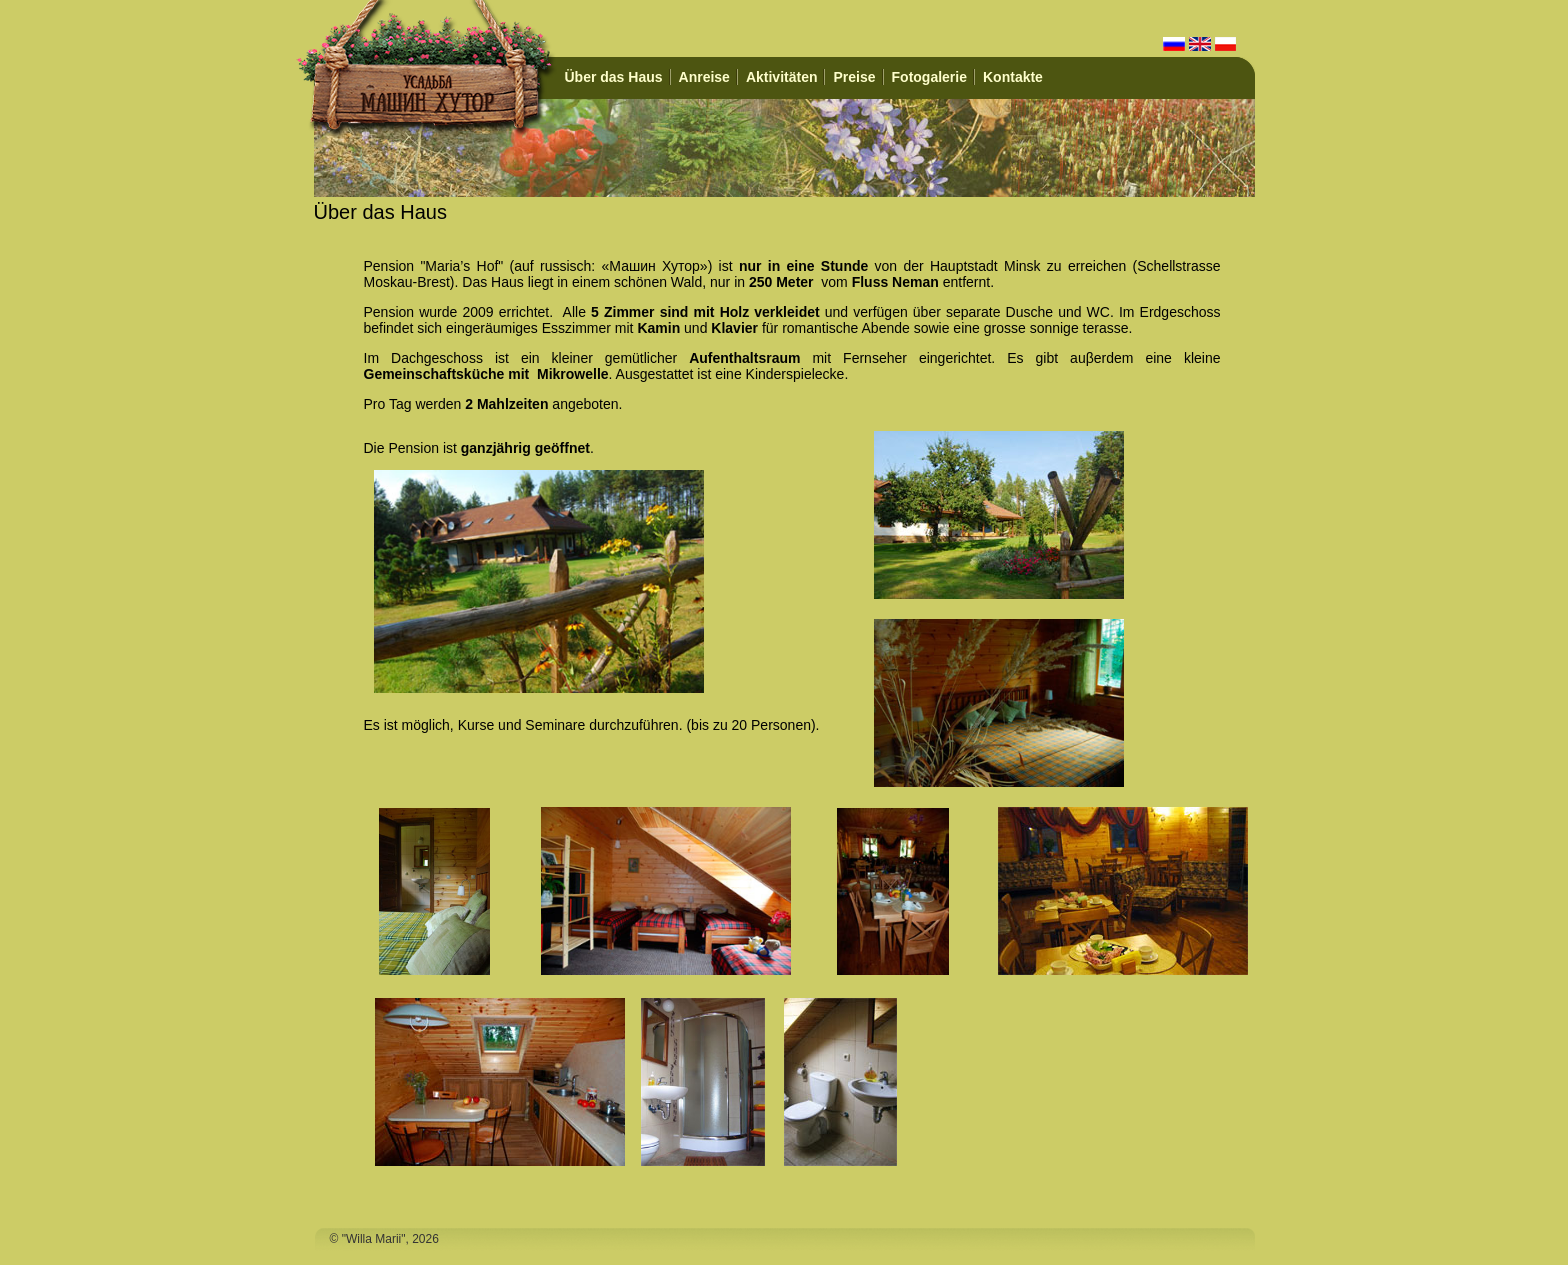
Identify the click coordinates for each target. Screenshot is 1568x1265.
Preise (854, 77)
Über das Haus (614, 77)
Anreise (704, 77)
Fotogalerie (929, 77)
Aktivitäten (782, 77)
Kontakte (1013, 77)
